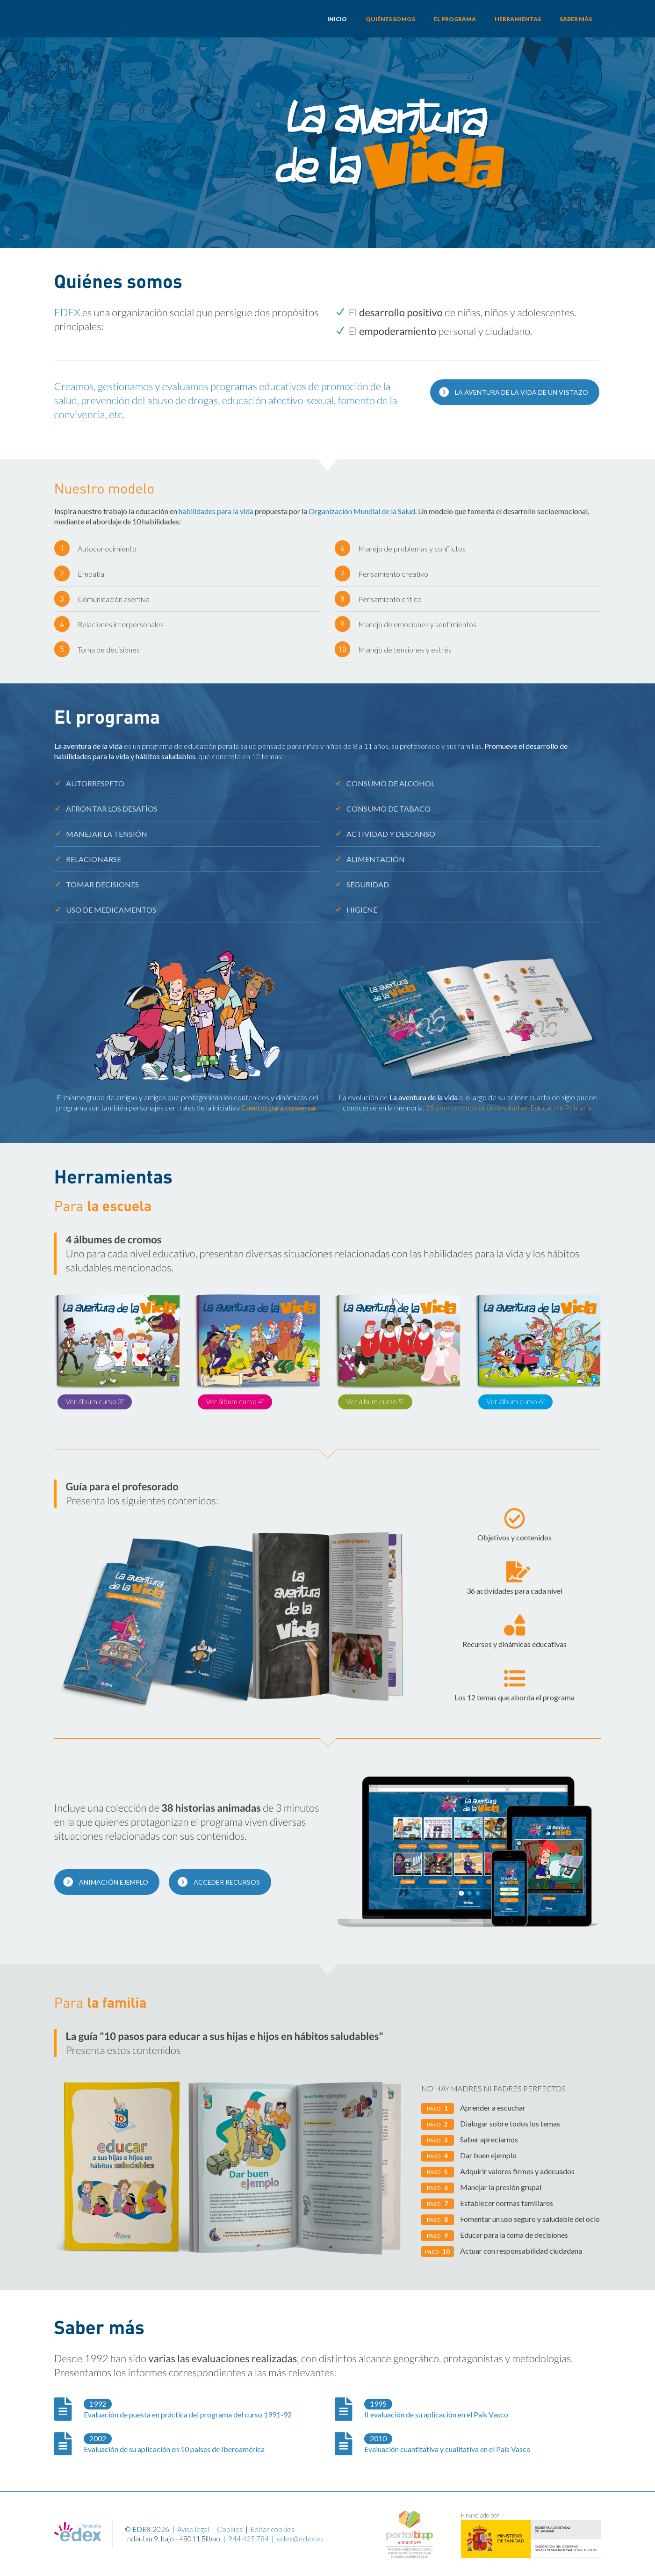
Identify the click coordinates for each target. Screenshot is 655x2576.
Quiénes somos (390, 18)
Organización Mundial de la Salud (362, 511)
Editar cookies (273, 2529)
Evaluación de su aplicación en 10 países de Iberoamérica (174, 2443)
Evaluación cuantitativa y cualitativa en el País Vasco (447, 2443)
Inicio (337, 18)
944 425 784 (248, 2538)
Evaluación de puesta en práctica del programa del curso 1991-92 (188, 2409)
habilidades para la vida (216, 511)
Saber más (576, 18)
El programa (455, 18)
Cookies (230, 2529)
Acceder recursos (218, 1881)
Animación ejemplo (105, 1881)
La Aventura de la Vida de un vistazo (513, 391)
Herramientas (518, 18)
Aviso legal (193, 2529)
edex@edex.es (300, 2538)
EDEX (67, 312)
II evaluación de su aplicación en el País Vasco (436, 2409)
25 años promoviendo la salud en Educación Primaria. (509, 1107)
